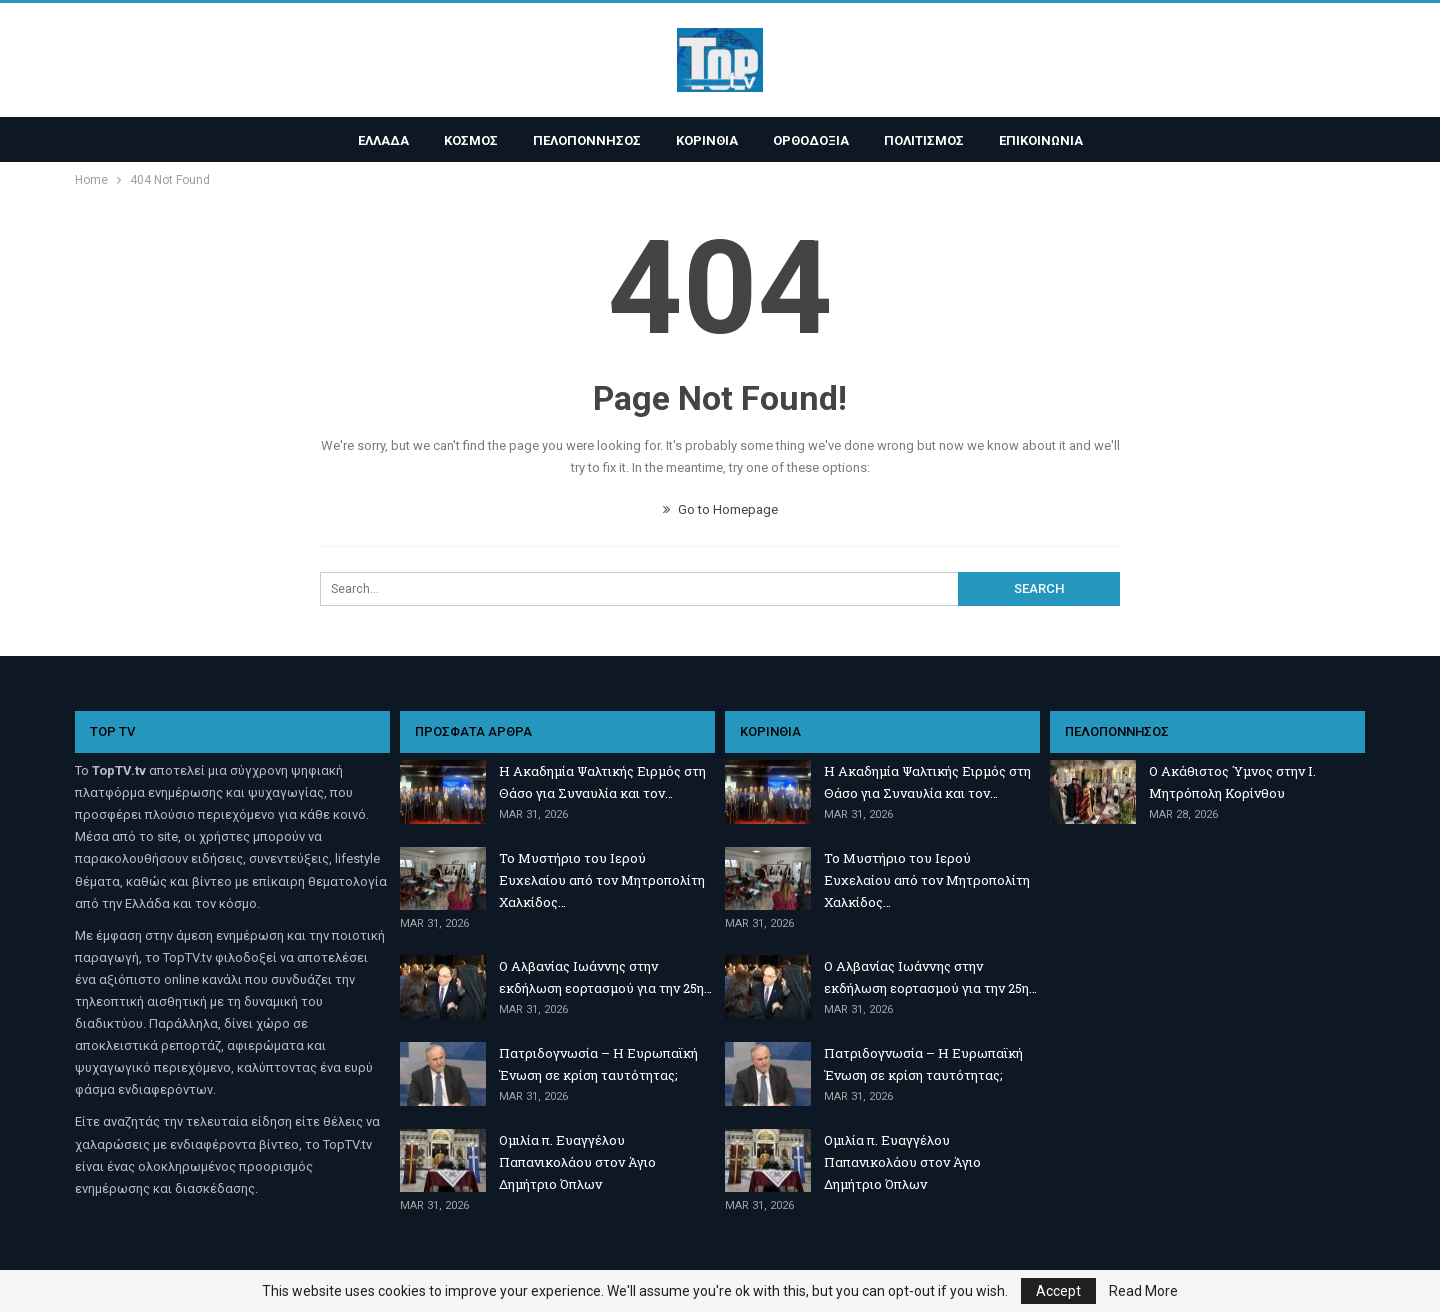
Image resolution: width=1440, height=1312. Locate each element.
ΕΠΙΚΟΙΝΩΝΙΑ (1041, 140)
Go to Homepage (720, 509)
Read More (1143, 1291)
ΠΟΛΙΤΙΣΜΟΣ (924, 140)
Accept (1058, 1291)
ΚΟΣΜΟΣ (471, 140)
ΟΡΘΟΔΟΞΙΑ (811, 140)
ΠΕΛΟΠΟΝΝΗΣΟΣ (587, 140)
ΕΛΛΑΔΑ (383, 140)
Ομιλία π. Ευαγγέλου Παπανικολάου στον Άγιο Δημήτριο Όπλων (577, 1162)
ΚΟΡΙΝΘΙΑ (707, 140)
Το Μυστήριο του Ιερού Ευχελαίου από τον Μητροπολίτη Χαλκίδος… (602, 880)
